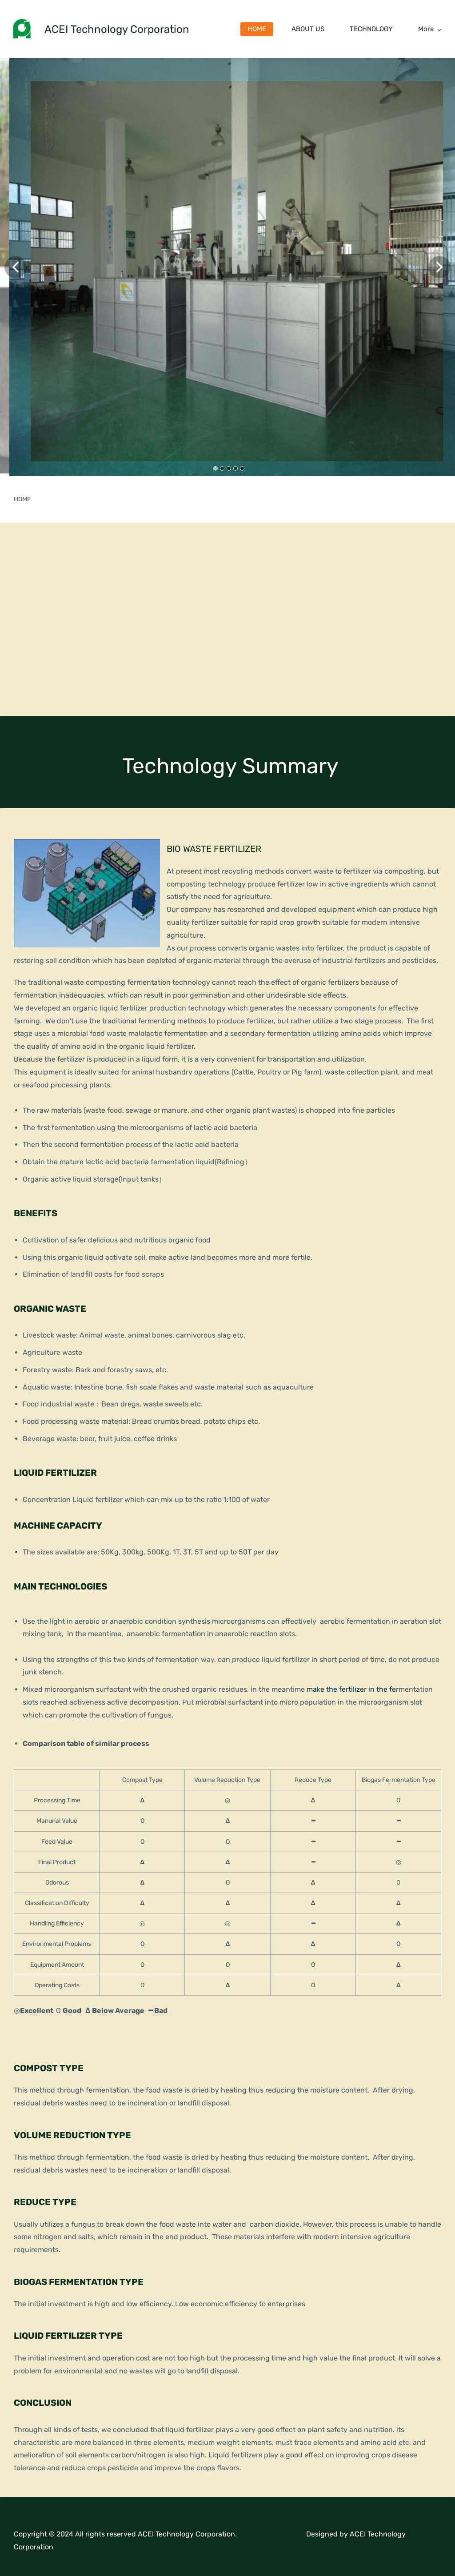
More (429, 29)
